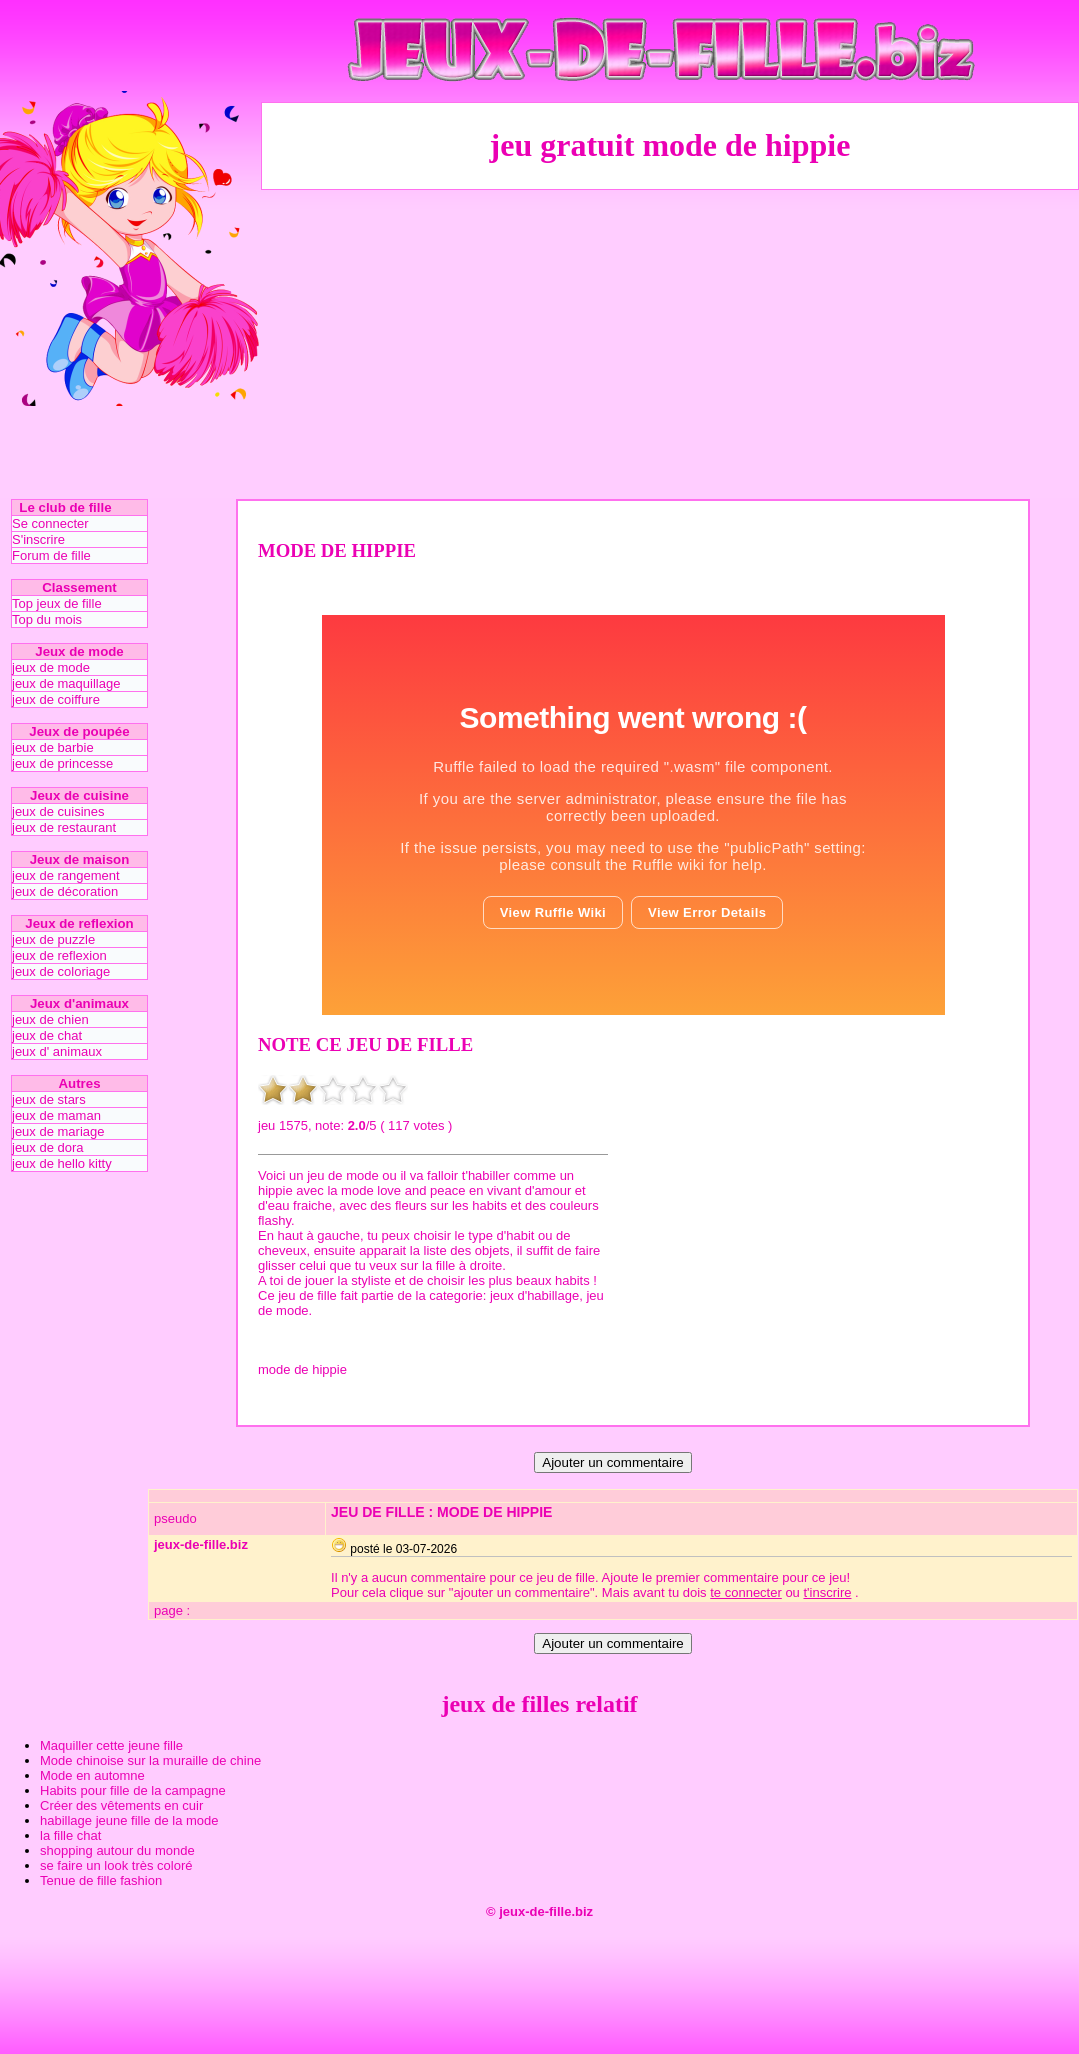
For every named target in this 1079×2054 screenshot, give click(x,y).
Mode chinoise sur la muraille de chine (150, 1760)
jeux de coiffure (56, 699)
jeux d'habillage (534, 1295)
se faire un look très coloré (116, 1865)
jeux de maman (56, 1115)
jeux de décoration (65, 891)
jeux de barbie (53, 747)
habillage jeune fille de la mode (129, 1820)
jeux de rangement (66, 875)
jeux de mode (51, 667)
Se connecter (50, 523)
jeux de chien (50, 1019)
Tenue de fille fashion (101, 1880)
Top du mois (47, 619)
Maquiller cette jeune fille (111, 1745)
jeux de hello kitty (62, 1163)
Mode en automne (92, 1775)
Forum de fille (51, 555)
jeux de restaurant (64, 827)
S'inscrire (38, 539)
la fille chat (70, 1835)
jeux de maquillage (66, 683)
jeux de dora (48, 1147)
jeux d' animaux (57, 1051)
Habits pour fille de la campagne (133, 1790)
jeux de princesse (62, 763)
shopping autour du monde (117, 1850)
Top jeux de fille (57, 603)
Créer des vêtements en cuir (121, 1805)
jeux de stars (49, 1099)
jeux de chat (47, 1035)
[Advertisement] (670, 343)
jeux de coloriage (61, 971)
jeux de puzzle (53, 939)
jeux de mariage (58, 1131)
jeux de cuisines (58, 811)
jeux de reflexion (59, 955)
